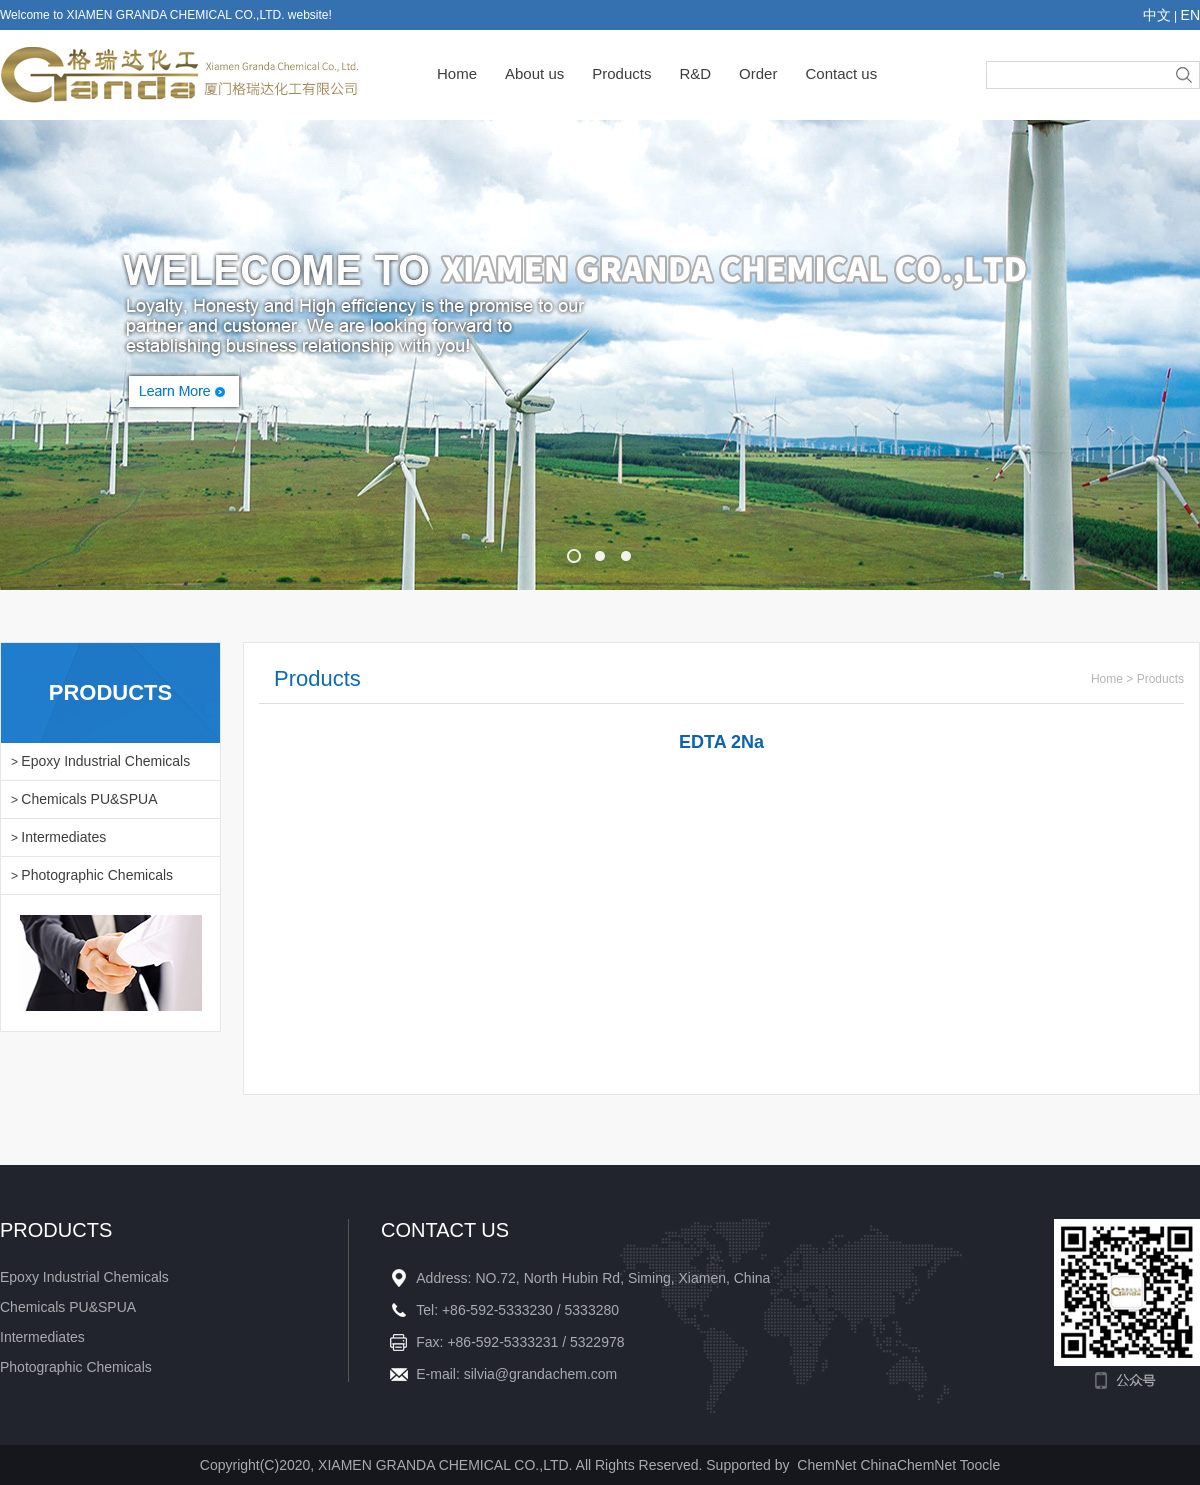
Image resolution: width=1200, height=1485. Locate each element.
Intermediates (63, 837)
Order (758, 73)
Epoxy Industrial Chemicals (105, 761)
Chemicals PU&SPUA (89, 799)
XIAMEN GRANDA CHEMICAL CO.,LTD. (445, 1465)
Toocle (980, 1465)
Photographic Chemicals (97, 875)
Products (621, 73)
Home (457, 73)
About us (534, 73)
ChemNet (826, 1465)
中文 (1157, 15)
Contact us (841, 73)
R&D (695, 73)
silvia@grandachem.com (541, 1374)
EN (1190, 15)
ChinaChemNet (908, 1465)
